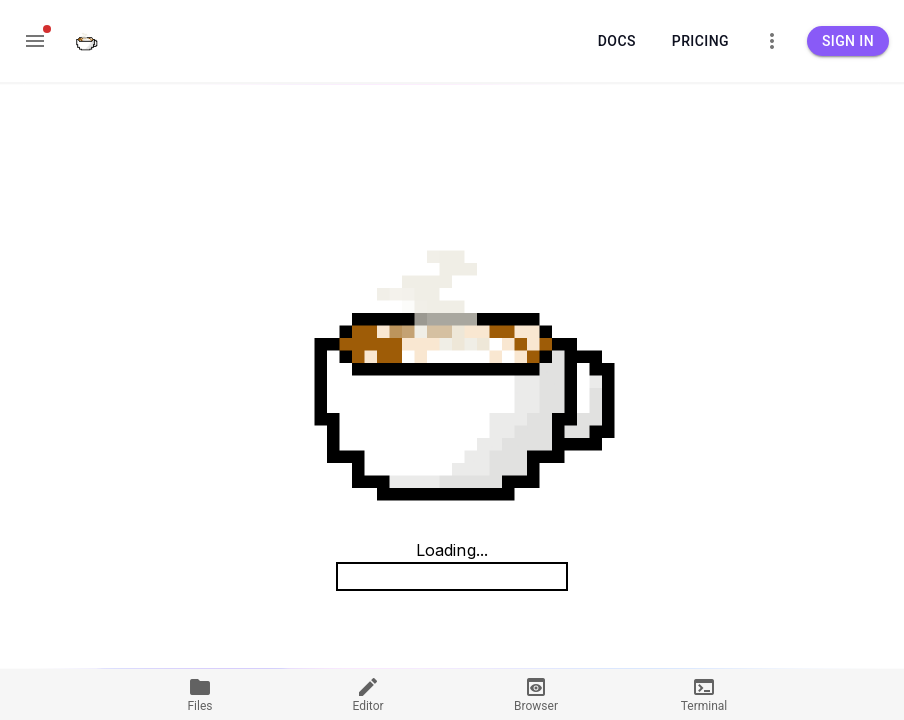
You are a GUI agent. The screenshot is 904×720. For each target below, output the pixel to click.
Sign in (848, 41)
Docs (617, 41)
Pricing (700, 41)
